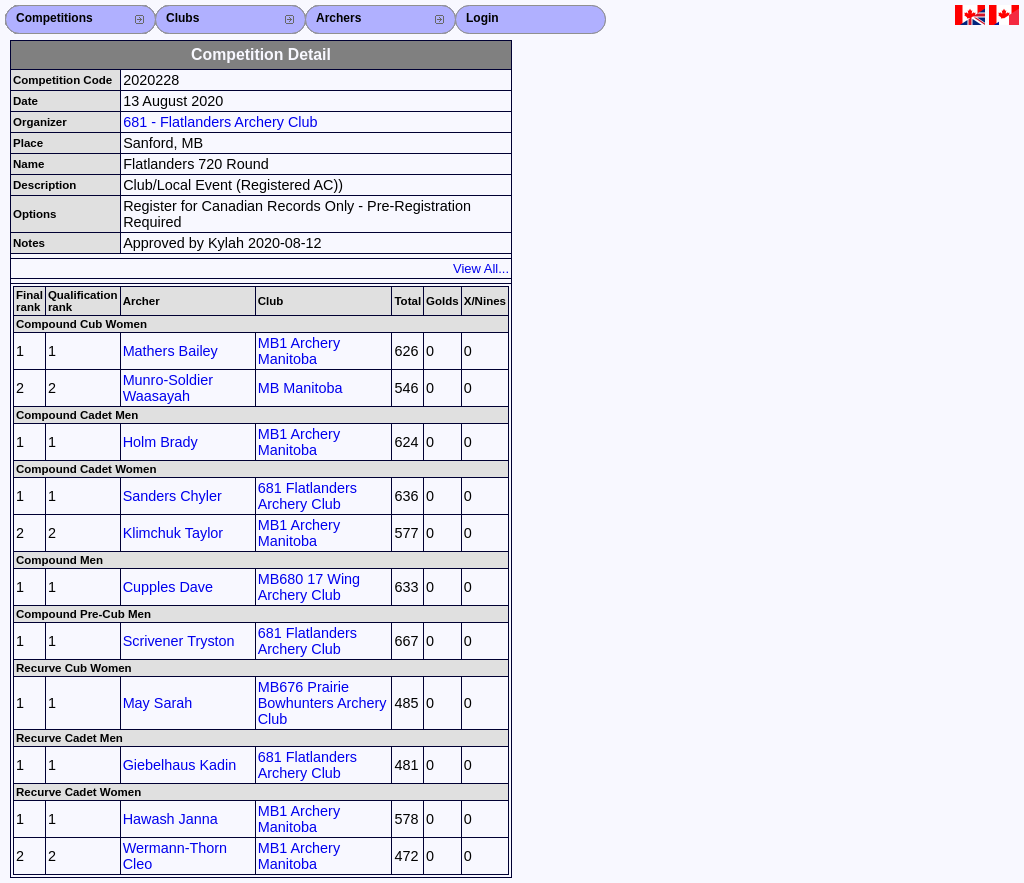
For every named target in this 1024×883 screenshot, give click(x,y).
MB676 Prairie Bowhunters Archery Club (322, 703)
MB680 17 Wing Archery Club (309, 587)
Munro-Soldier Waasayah (168, 388)
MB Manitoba (300, 388)
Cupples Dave (168, 587)
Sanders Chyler (172, 496)
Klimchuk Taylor (173, 533)
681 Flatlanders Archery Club (307, 496)
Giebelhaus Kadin (180, 765)
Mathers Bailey (170, 351)
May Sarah (158, 703)
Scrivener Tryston (179, 641)
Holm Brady (160, 442)
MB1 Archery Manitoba (299, 351)
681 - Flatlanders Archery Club (220, 122)
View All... (481, 268)
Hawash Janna (170, 819)
